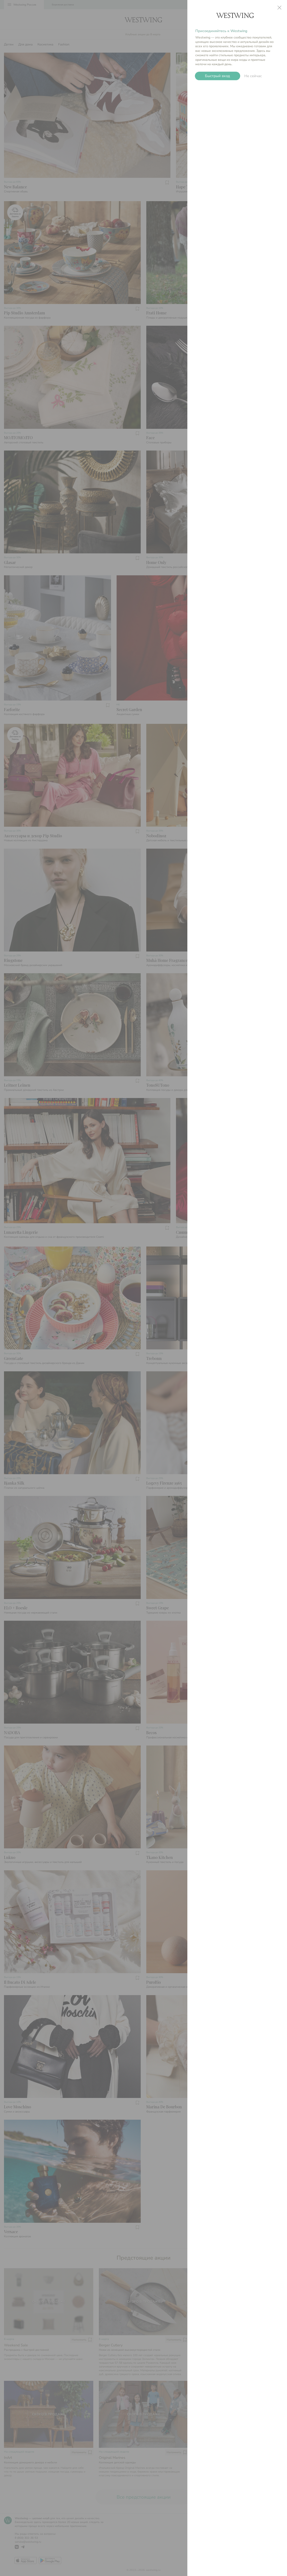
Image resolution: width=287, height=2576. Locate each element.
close (279, 7)
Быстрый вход (217, 76)
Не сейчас (253, 76)
